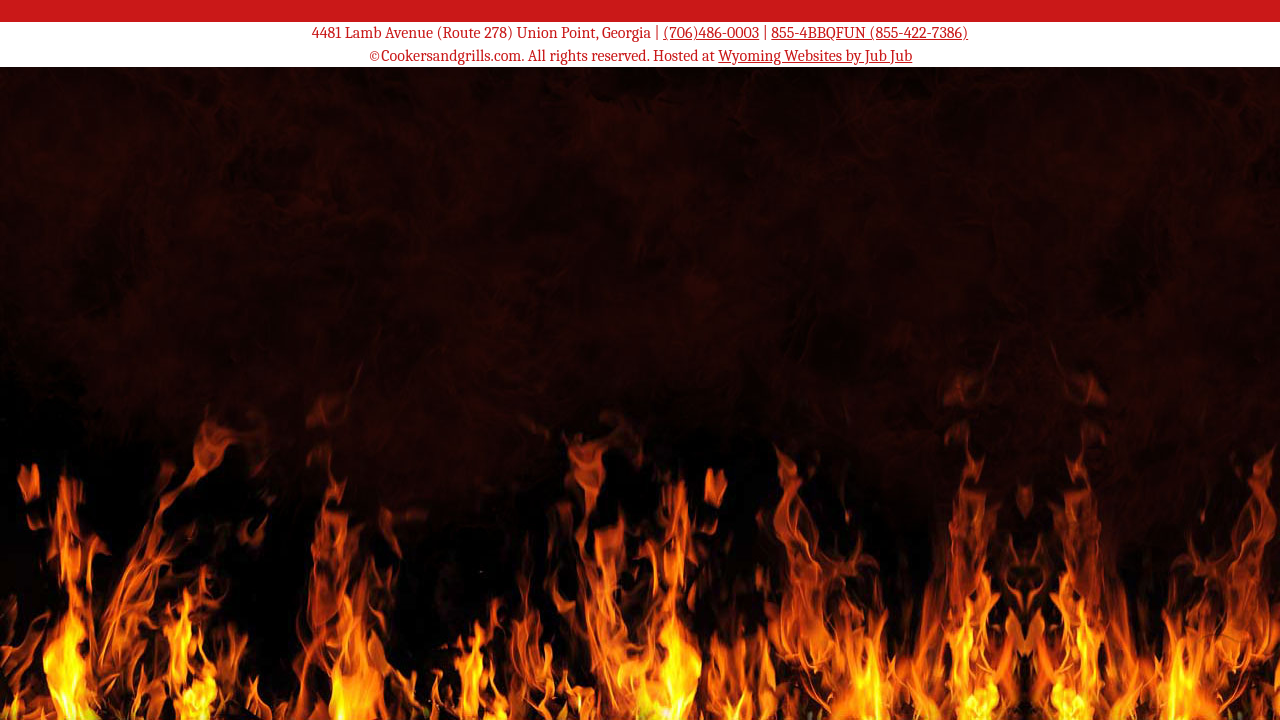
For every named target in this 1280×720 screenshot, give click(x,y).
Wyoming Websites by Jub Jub (815, 56)
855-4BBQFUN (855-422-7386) (869, 33)
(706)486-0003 (711, 33)
